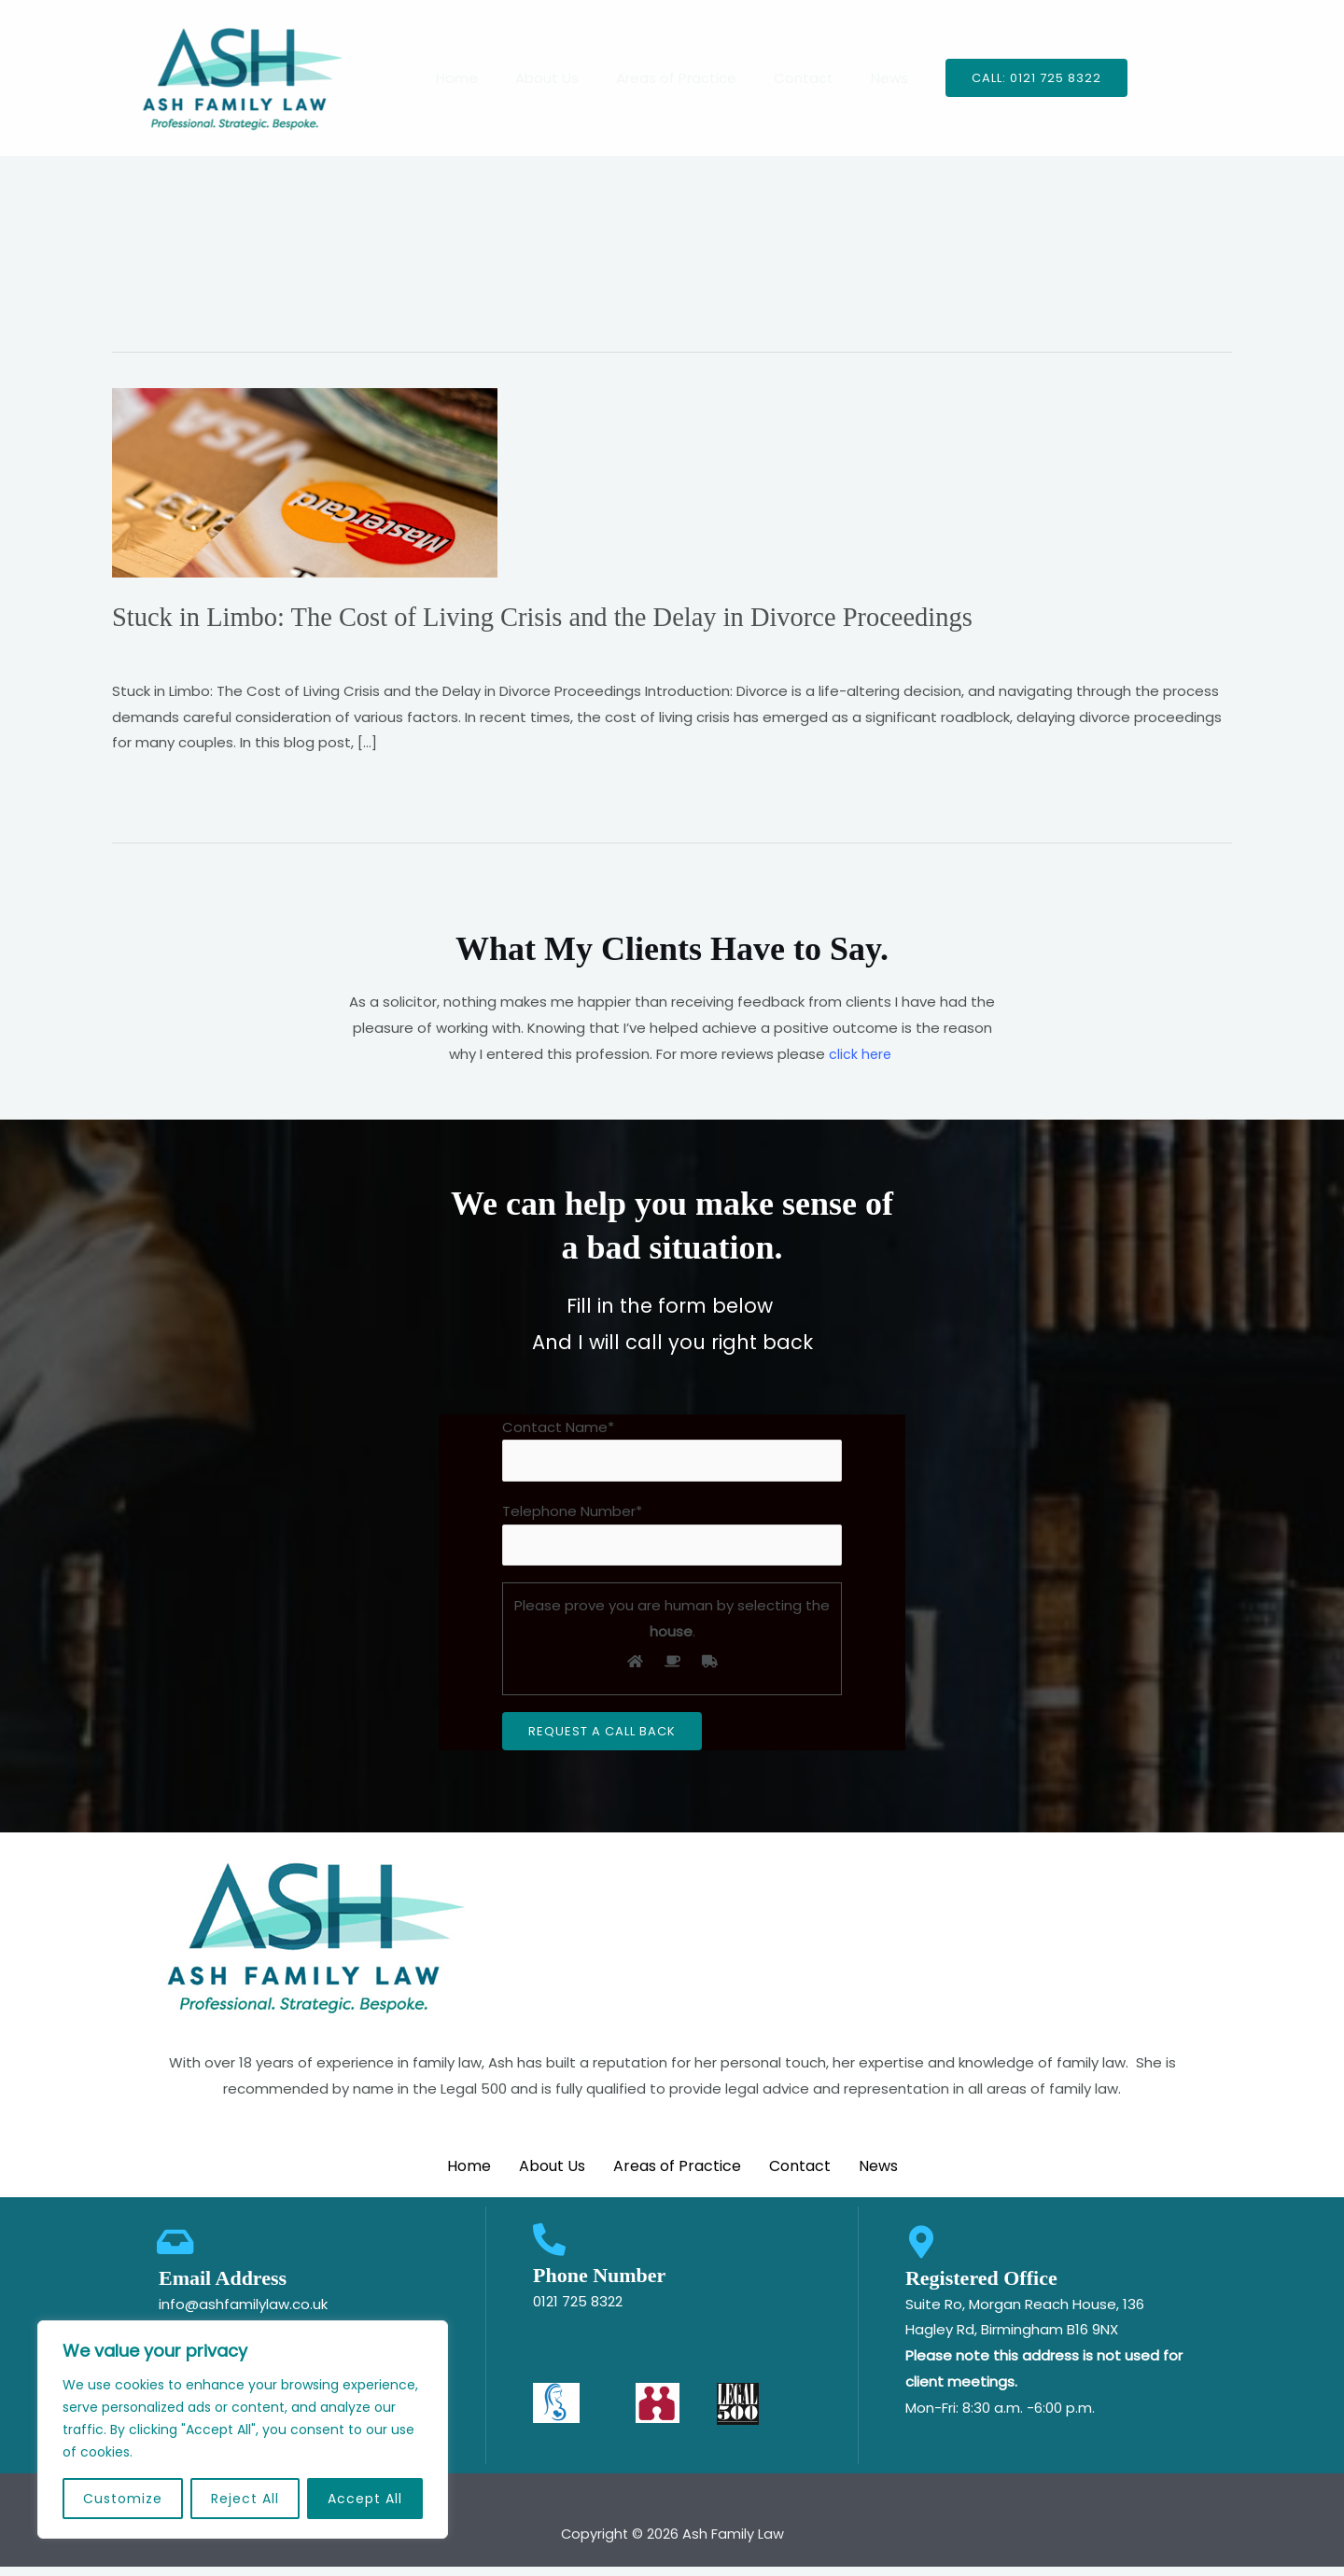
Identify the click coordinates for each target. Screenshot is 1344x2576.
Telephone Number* (672, 1536)
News (870, 78)
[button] (1013, 78)
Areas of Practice (676, 78)
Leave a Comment (177, 650)
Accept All (365, 2498)
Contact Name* (672, 1449)
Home (476, 78)
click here (860, 1053)
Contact (794, 78)
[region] (242, 2429)
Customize (122, 2498)
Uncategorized (308, 650)
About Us (556, 78)
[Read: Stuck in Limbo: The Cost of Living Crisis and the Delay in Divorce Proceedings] (304, 481)
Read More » (154, 787)
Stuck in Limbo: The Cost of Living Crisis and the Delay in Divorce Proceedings (565, 616)
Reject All (245, 2498)
